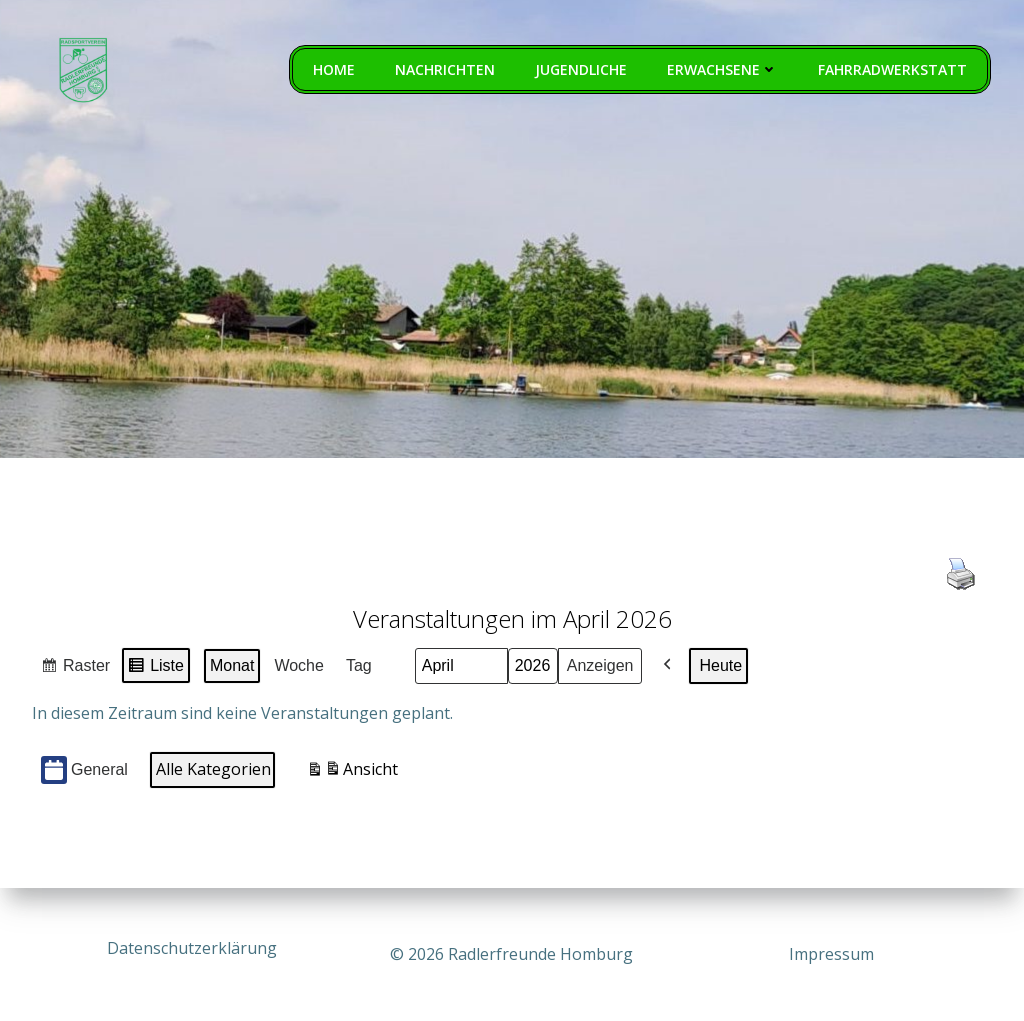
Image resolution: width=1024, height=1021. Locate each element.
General (84, 772)
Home (335, 70)
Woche (299, 667)
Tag (359, 667)
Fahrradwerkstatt (893, 70)
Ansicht (352, 774)
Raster (75, 670)
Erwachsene (723, 70)
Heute (720, 667)
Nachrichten (446, 70)
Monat (232, 667)
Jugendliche (582, 70)
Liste (155, 670)
